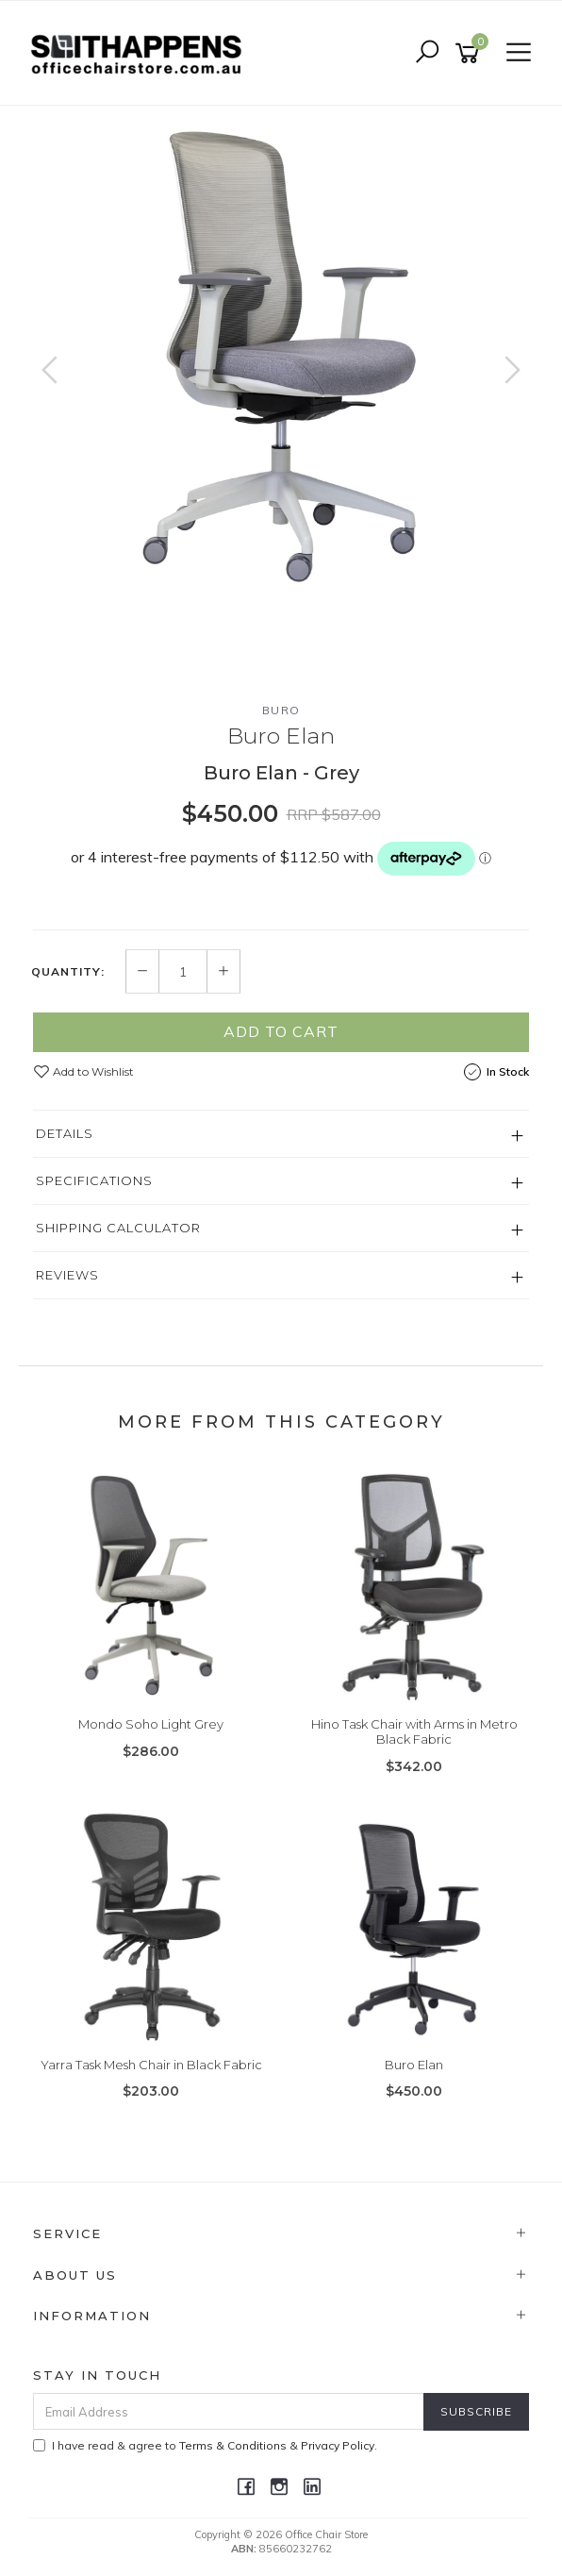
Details (64, 1133)
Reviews (67, 1274)
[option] (281, 354)
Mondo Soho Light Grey (150, 1723)
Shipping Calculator (118, 1227)
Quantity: (68, 972)
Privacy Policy (337, 2445)
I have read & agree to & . (205, 2445)
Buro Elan (414, 2064)
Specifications (94, 1180)
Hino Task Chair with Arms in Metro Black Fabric (414, 1731)
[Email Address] (228, 2411)
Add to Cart (281, 1031)
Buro (281, 710)
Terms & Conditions (233, 2445)
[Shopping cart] (470, 53)
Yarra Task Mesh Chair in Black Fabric (151, 2064)
